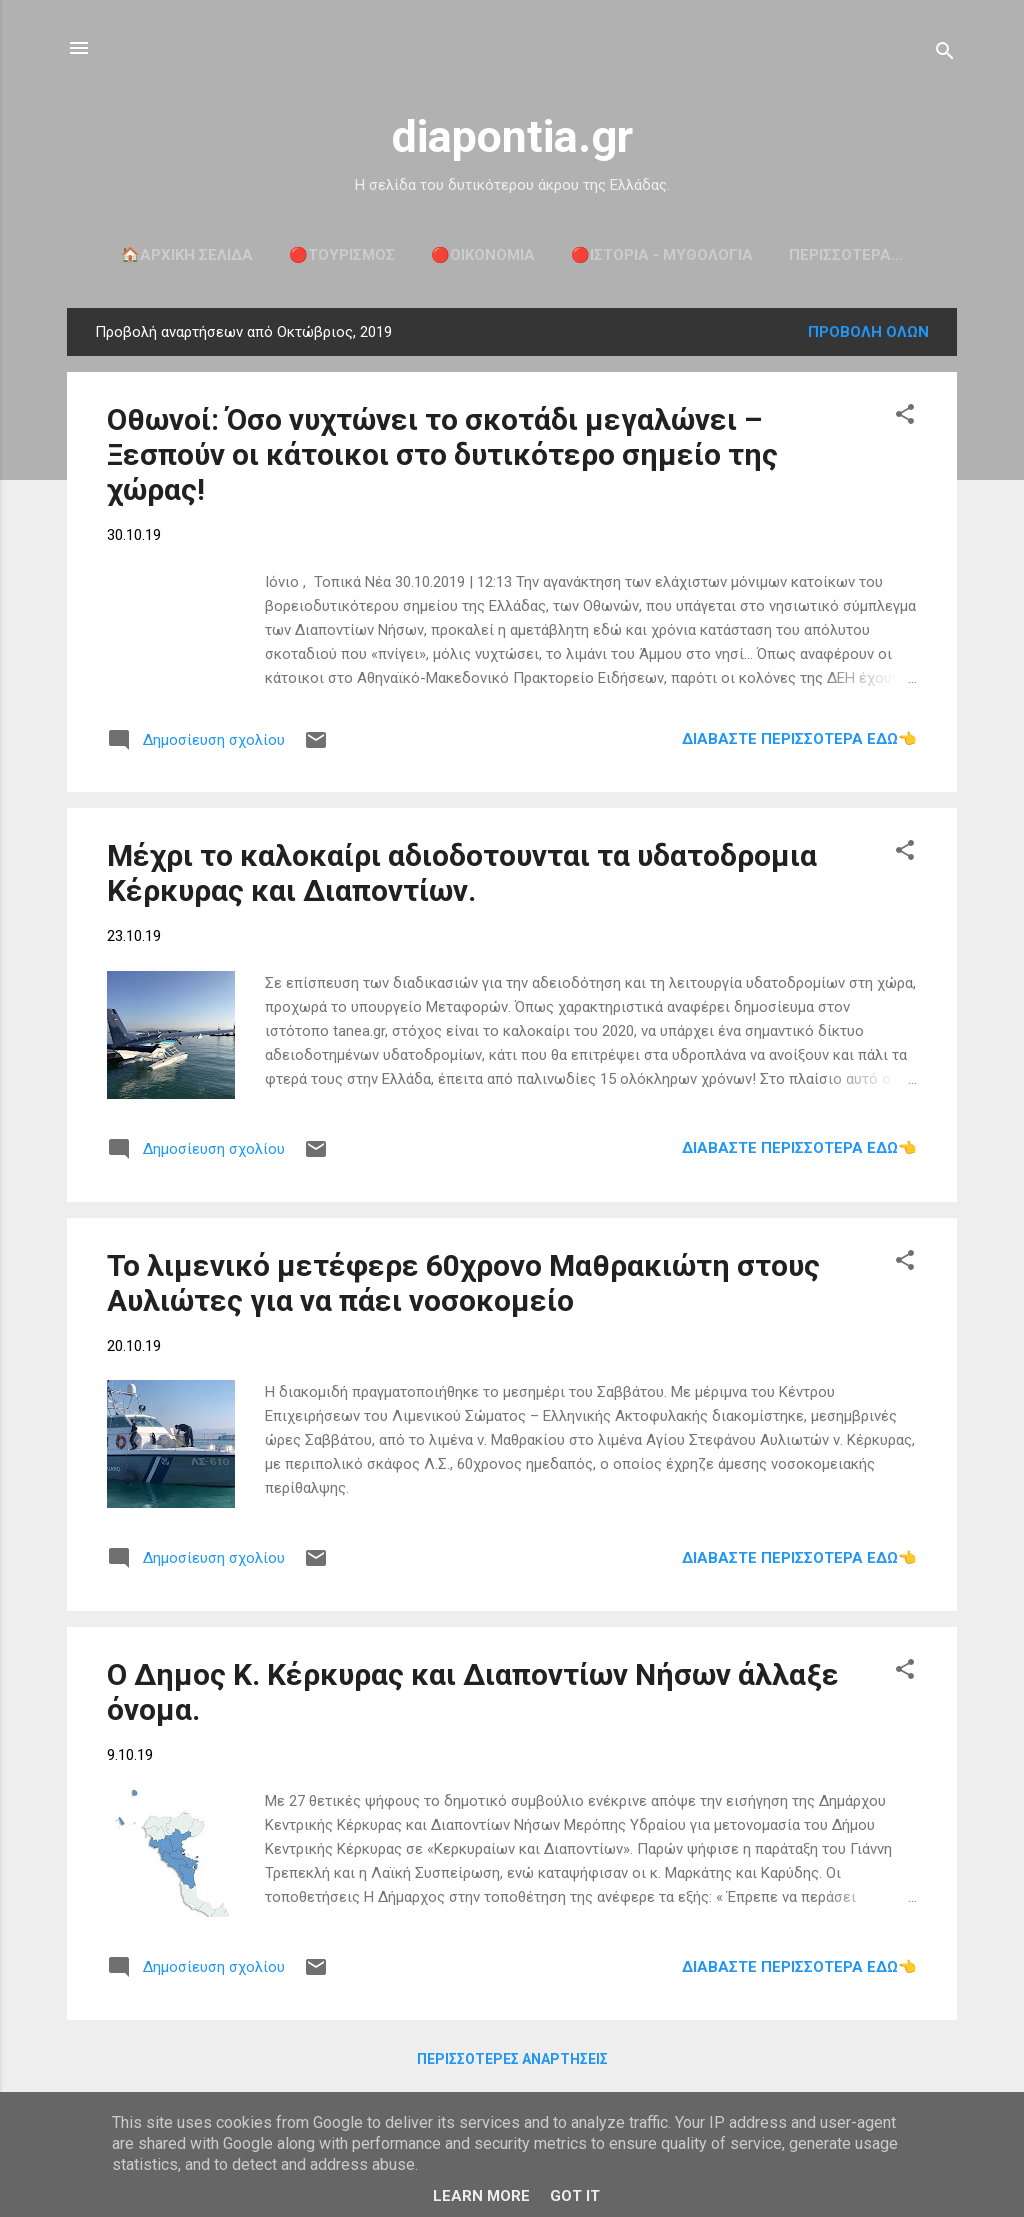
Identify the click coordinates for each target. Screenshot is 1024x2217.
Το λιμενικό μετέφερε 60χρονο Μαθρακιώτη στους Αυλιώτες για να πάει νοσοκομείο (463, 1283)
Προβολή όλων (868, 332)
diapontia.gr (512, 136)
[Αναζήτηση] (945, 54)
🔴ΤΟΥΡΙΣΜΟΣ (342, 255)
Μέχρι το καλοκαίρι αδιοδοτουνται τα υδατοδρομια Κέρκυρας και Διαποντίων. (462, 873)
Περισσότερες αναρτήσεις (512, 2059)
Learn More (481, 2196)
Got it (575, 2196)
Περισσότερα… (846, 255)
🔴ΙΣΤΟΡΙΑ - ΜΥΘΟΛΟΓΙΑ (662, 255)
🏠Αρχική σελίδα (187, 255)
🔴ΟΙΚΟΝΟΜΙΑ (483, 255)
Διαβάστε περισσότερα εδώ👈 (799, 739)
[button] (905, 417)
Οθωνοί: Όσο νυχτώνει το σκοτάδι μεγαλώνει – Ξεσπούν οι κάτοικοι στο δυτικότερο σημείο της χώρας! (442, 454)
